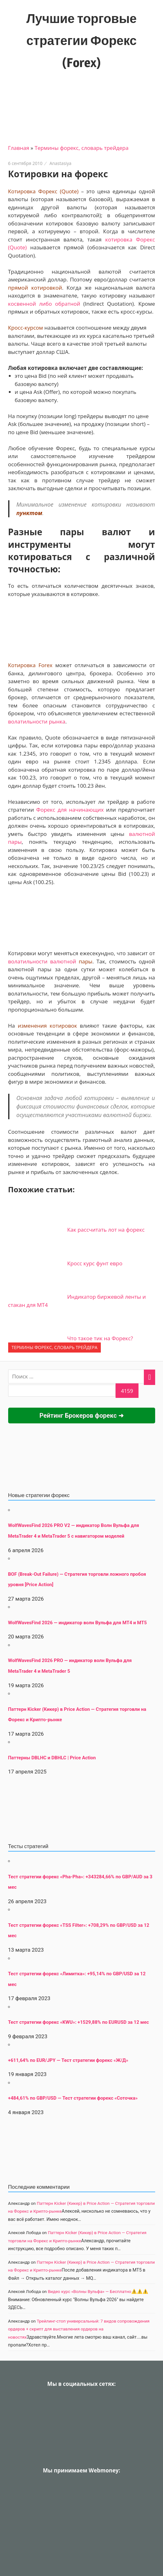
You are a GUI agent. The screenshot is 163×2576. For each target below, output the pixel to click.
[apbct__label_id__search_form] (62, 1391)
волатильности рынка (37, 721)
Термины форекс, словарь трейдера (81, 147)
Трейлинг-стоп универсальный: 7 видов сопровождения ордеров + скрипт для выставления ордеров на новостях (79, 2329)
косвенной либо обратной (44, 303)
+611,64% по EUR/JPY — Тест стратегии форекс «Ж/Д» (68, 2060)
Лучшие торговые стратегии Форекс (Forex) (81, 40)
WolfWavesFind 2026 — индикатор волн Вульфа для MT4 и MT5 (77, 1623)
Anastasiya (61, 163)
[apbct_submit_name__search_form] (127, 1390)
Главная (18, 147)
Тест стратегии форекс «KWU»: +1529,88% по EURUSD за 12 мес (78, 2022)
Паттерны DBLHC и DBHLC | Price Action (52, 1758)
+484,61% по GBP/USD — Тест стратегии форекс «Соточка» (73, 2098)
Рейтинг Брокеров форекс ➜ (81, 1415)
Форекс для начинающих (70, 809)
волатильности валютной (42, 961)
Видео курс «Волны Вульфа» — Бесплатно (89, 2291)
